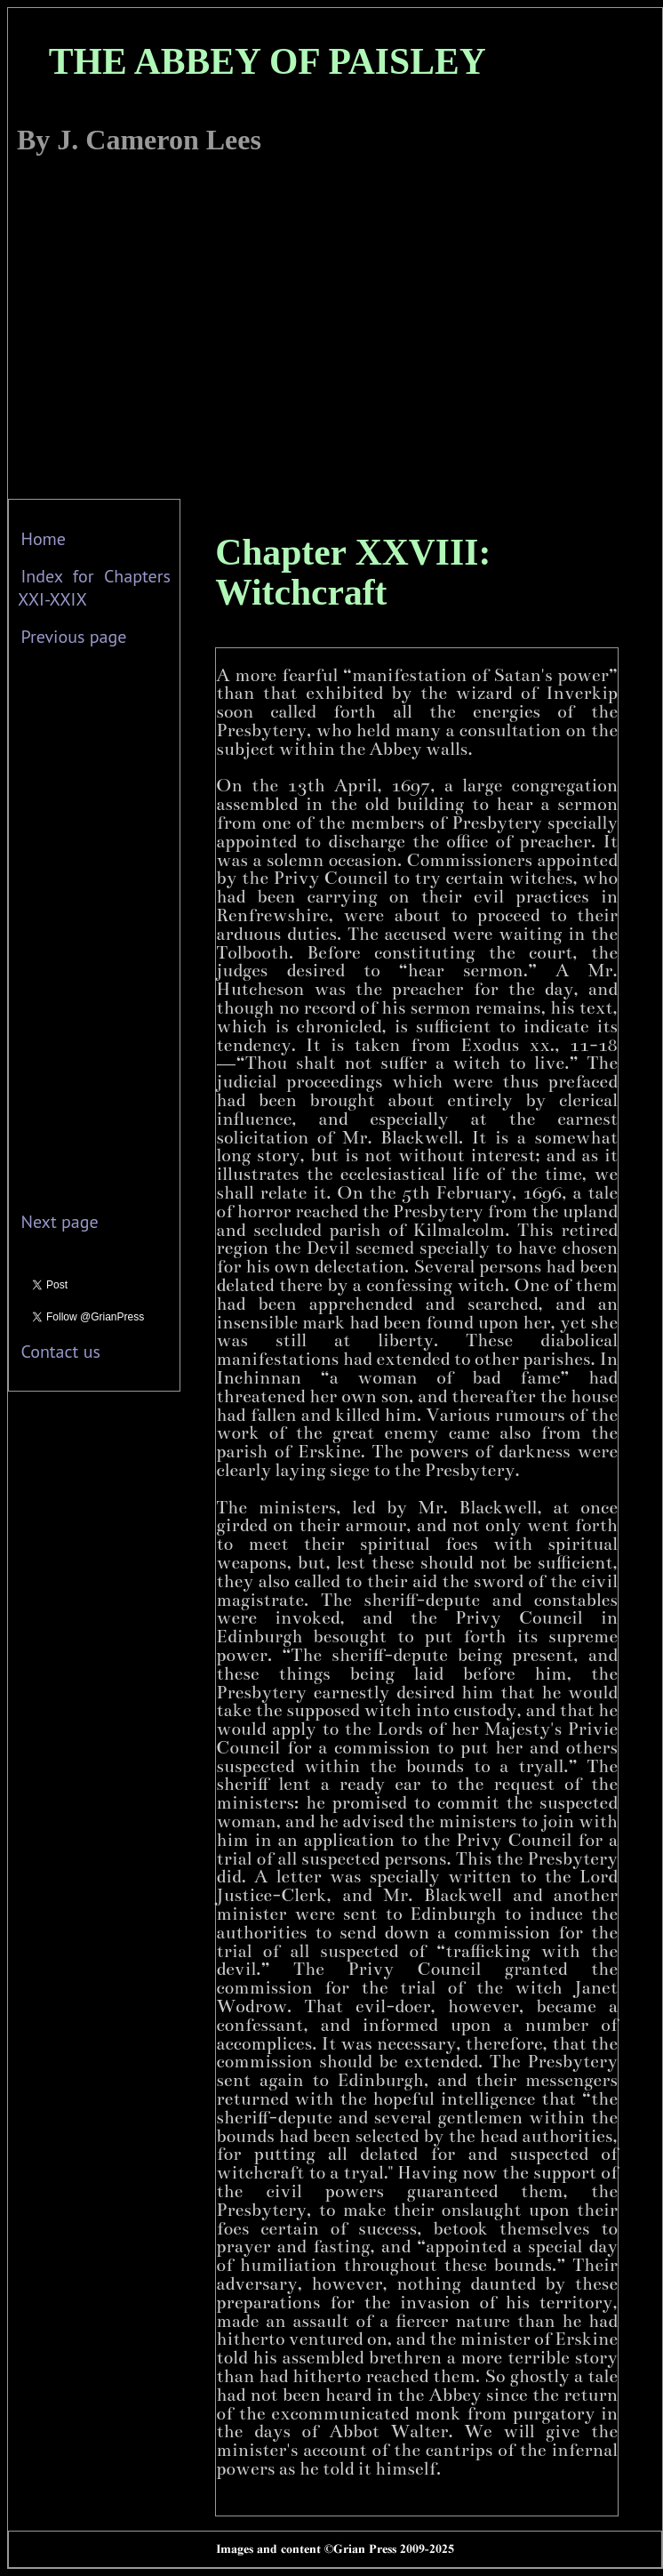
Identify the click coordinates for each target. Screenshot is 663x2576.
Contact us (60, 1351)
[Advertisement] (166, 332)
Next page (59, 1221)
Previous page (73, 636)
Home (43, 538)
